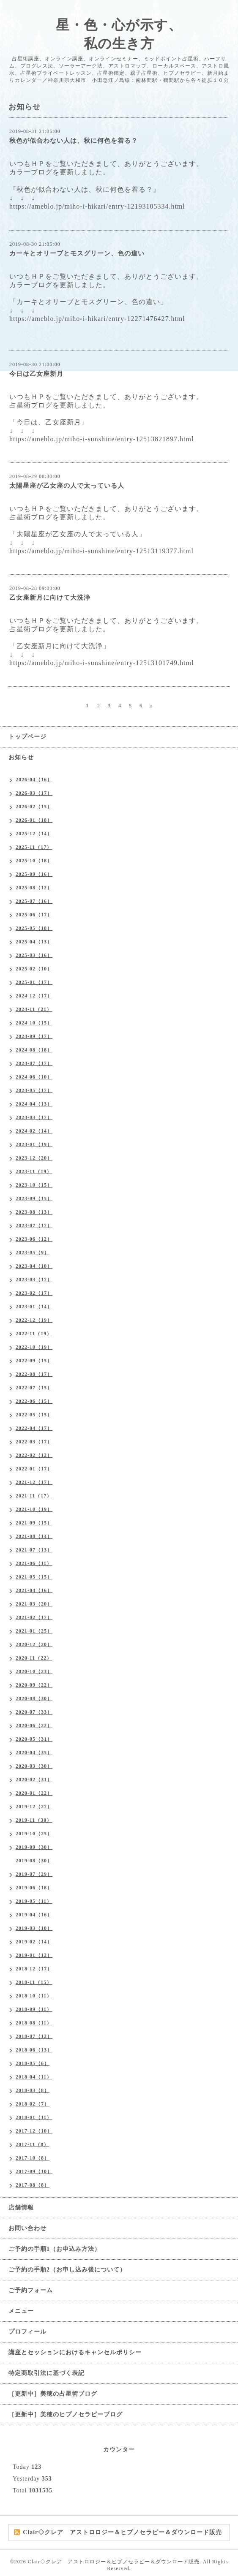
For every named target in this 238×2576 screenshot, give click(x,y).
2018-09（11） (34, 2009)
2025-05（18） (34, 928)
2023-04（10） (34, 1266)
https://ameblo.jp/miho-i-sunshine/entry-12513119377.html (101, 550)
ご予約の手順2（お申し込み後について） (67, 2269)
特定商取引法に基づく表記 (46, 2373)
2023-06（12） (34, 1239)
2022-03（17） (34, 1442)
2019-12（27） (34, 1807)
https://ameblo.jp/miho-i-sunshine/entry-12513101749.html (101, 662)
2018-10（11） (34, 1996)
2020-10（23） (34, 1671)
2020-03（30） (34, 1766)
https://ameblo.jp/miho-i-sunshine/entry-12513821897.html (101, 439)
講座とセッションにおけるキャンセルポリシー (75, 2352)
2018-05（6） (32, 2063)
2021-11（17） (34, 1496)
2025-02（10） (34, 969)
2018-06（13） (34, 2050)
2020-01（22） (34, 1793)
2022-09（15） (34, 1361)
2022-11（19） (34, 1334)
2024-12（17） (34, 996)
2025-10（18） (34, 861)
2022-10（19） (34, 1347)
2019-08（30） (34, 1861)
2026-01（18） (34, 820)
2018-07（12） (34, 2036)
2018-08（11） (34, 2023)
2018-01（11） (34, 2117)
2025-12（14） (34, 834)
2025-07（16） (34, 901)
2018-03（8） (32, 2090)
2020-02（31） (34, 1780)
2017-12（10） (34, 2131)
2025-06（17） (34, 915)
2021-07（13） (34, 1550)
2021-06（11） (34, 1563)
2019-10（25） (34, 1834)
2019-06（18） (34, 1888)
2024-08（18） (34, 1050)
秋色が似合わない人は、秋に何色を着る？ (73, 140)
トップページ (27, 737)
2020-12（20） (34, 1644)
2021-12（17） (34, 1482)
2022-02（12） (34, 1455)
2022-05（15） (34, 1415)
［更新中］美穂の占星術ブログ (52, 2394)
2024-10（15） (34, 1023)
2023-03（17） (34, 1280)
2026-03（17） (34, 793)
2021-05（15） (34, 1577)
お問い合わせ (27, 2228)
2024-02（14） (34, 1131)
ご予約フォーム (30, 2290)
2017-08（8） (32, 2185)
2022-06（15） (34, 1401)
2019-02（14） (34, 1942)
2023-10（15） (34, 1185)
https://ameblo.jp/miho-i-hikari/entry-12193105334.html (97, 206)
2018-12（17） (34, 1969)
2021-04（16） (34, 1590)
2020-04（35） (34, 1752)
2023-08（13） (34, 1212)
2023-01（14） (34, 1307)
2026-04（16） (34, 780)
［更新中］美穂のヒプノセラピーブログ (65, 2414)
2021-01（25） (34, 1631)
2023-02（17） (34, 1293)
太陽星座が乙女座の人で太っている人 (66, 485)
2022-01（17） (34, 1469)
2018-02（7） (32, 2104)
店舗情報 (21, 2207)
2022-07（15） (34, 1388)
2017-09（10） (34, 2171)
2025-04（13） (34, 942)
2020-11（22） (34, 1658)
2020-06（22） (34, 1725)
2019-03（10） (34, 1928)
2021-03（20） (34, 1604)
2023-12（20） (34, 1158)
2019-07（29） (34, 1874)
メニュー (21, 2311)
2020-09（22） (34, 1685)
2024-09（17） (34, 1036)
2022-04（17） (34, 1428)
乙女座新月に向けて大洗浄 (49, 597)
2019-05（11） (34, 1901)
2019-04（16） (34, 1915)
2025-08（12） (34, 888)
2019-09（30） (34, 1847)
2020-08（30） (34, 1698)
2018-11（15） (34, 1982)
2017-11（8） (32, 2144)
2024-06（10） (34, 1077)
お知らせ (21, 757)
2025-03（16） (34, 955)
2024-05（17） (34, 1090)
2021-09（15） (34, 1523)
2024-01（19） (34, 1144)
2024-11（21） (34, 1009)
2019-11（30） (34, 1820)
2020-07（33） (34, 1712)
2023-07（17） (34, 1225)
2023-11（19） (34, 1171)
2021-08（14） (34, 1536)
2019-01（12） (34, 1955)
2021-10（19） (34, 1509)
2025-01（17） (34, 982)
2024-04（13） (34, 1104)
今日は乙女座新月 (36, 373)
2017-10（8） (32, 2158)
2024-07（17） (34, 1063)
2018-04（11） (34, 2077)
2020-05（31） (34, 1739)
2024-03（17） (34, 1117)
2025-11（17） (34, 847)
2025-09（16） (34, 874)
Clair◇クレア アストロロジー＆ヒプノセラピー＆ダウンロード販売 (114, 2562)
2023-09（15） (34, 1198)
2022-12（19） (34, 1320)
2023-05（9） (32, 1252)
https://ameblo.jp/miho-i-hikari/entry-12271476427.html (97, 318)
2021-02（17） (34, 1617)
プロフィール (27, 2332)
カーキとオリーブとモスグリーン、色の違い (77, 253)
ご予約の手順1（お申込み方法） (54, 2249)
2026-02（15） (34, 807)
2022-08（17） (34, 1374)
